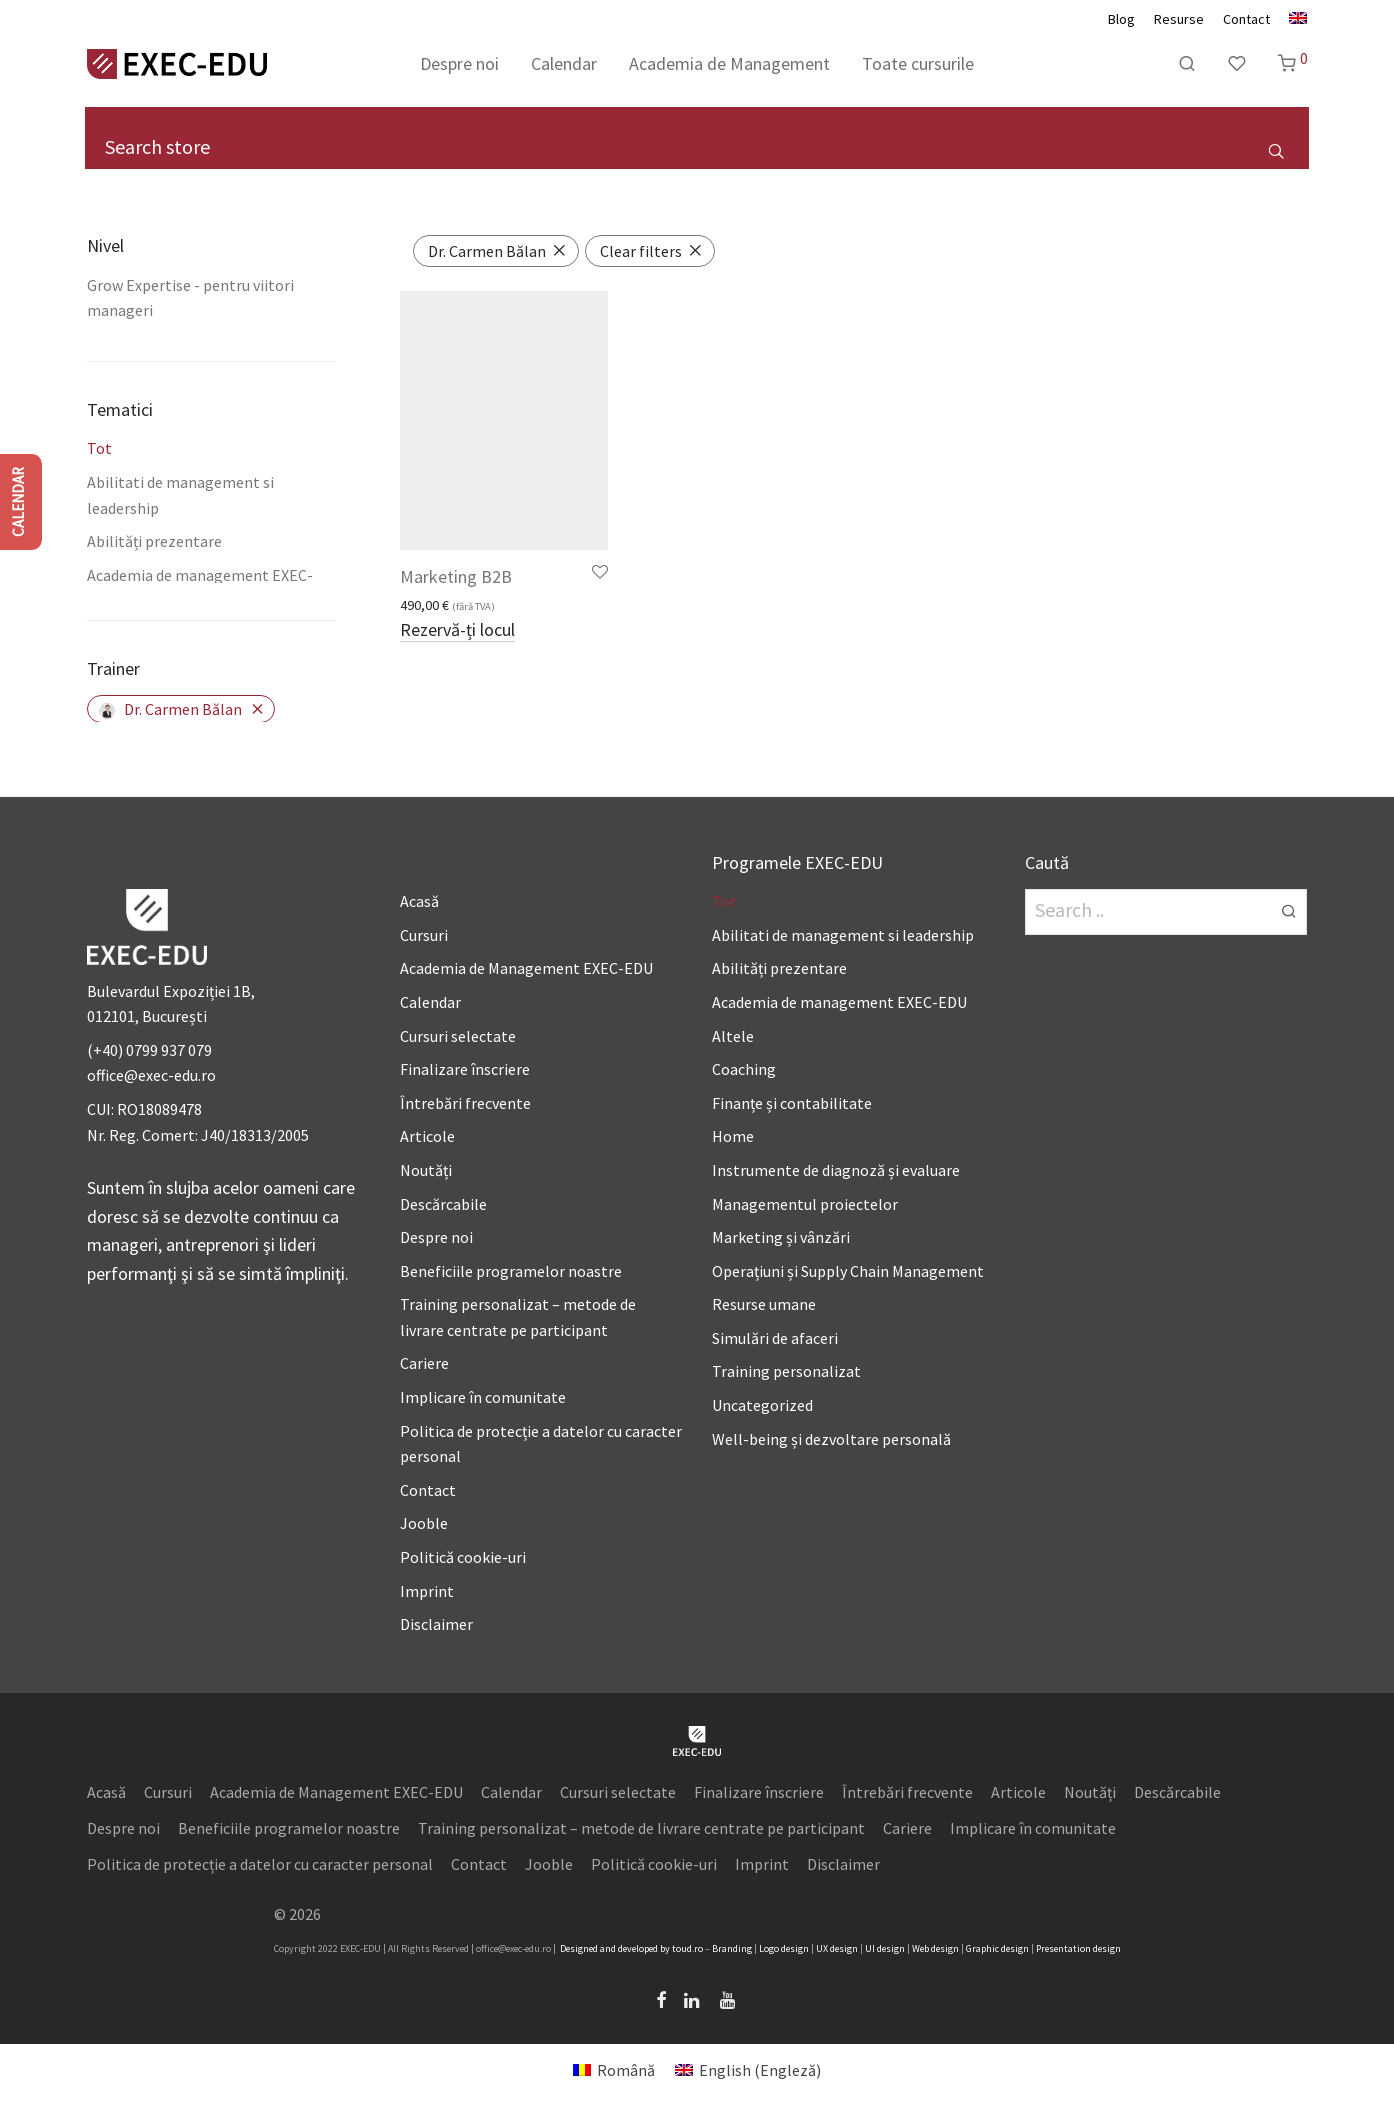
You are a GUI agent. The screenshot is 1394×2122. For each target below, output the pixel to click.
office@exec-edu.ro (151, 1075)
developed (638, 1948)
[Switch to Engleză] (1293, 19)
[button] (1275, 150)
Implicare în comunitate (483, 1397)
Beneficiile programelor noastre (511, 1271)
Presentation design (1078, 1948)
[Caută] (1187, 64)
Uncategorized (762, 1405)
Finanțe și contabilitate (792, 1103)
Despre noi (459, 63)
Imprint (427, 1591)
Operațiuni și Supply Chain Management (848, 1271)
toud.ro (687, 1948)
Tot (99, 448)
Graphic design (997, 1948)
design (795, 1948)
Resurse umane (764, 1304)
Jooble (424, 1523)
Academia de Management (729, 63)
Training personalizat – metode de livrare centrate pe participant (641, 1828)
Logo (769, 1948)
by (665, 1948)
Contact (1246, 19)
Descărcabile (443, 1204)
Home (733, 1136)
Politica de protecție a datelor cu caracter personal (260, 1864)
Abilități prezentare (154, 541)
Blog (1121, 19)
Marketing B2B (456, 576)
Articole (427, 1136)
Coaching (744, 1069)
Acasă (419, 901)
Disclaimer (436, 1624)
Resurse (1179, 19)
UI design (885, 1948)
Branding (732, 1948)
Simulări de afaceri (775, 1338)
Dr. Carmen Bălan (170, 709)
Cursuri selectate (458, 1036)
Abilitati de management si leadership (843, 935)
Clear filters (641, 251)
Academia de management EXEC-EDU (839, 1002)
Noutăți (426, 1170)
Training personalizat (786, 1371)
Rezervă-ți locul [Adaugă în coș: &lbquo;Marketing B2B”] (457, 631)
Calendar (564, 63)
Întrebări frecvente (465, 1103)
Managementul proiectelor (805, 1204)
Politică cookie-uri (463, 1557)
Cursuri (424, 935)
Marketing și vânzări (781, 1237)
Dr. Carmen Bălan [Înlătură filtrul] (487, 251)
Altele (733, 1036)
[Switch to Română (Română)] (614, 2069)
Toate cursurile (918, 63)
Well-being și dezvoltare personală (831, 1439)
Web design (935, 1948)
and (608, 1948)
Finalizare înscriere (465, 1069)
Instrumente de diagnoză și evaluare (836, 1170)
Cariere (424, 1363)
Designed (579, 1948)
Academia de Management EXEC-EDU (526, 968)
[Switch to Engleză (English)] (748, 2069)
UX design (837, 1948)
